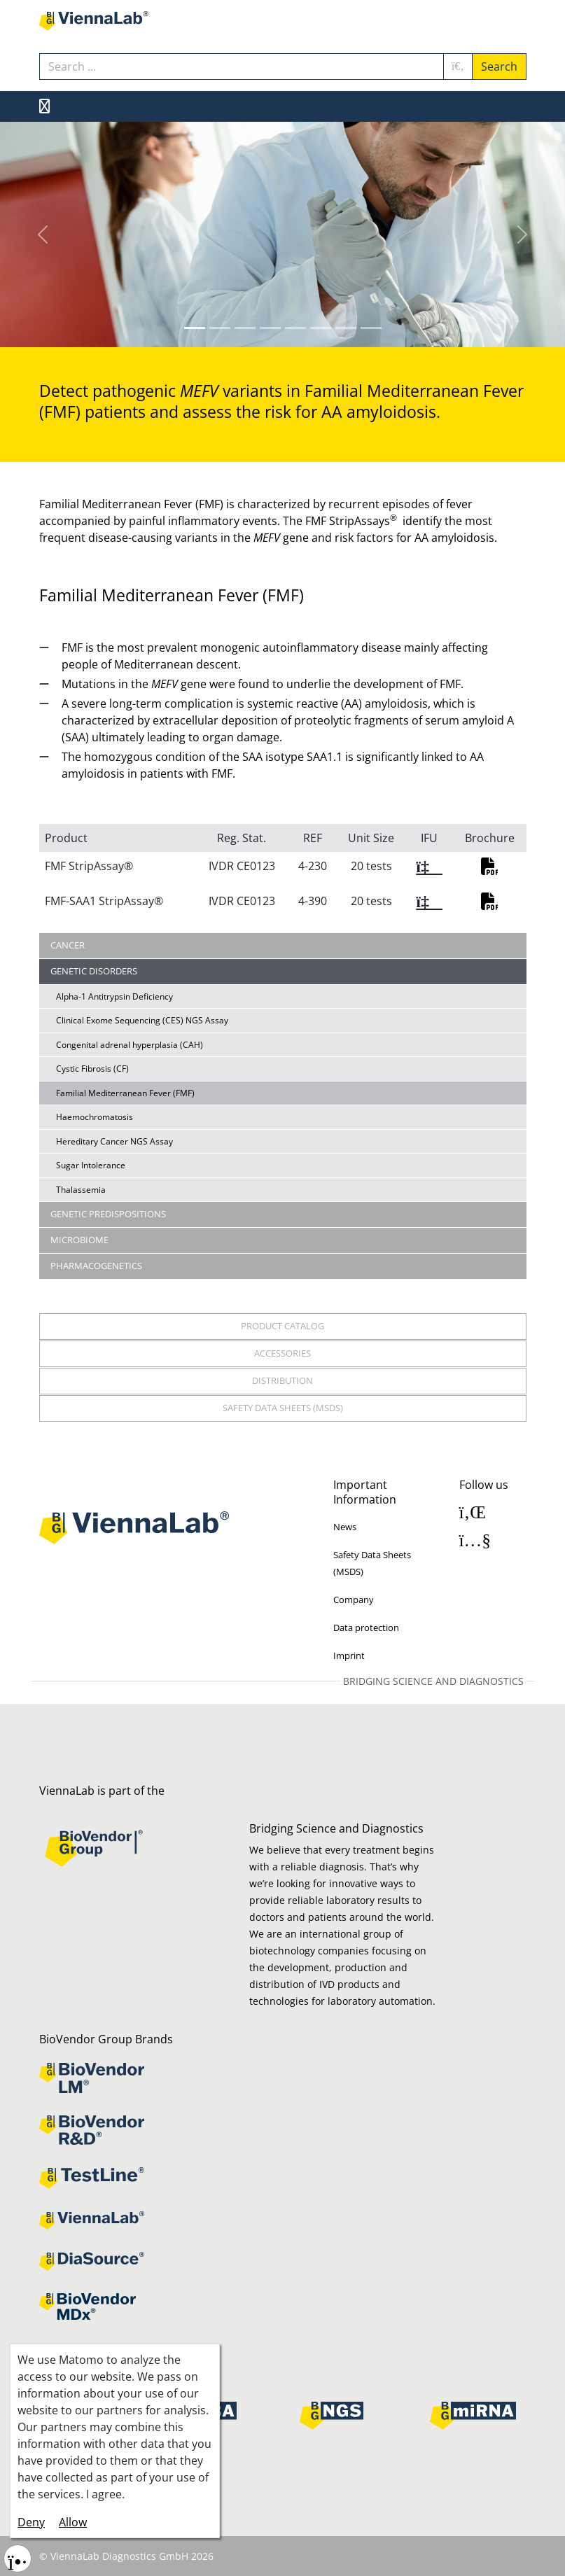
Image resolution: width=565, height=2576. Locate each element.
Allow (73, 2522)
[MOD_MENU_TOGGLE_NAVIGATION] (44, 106)
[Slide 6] (345, 328)
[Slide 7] (371, 328)
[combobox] (241, 66)
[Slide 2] (245, 328)
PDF (489, 867)
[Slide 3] (270, 328)
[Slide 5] (320, 328)
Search (499, 66)
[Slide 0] (194, 328)
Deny (31, 2522)
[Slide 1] (219, 328)
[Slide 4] (295, 328)
